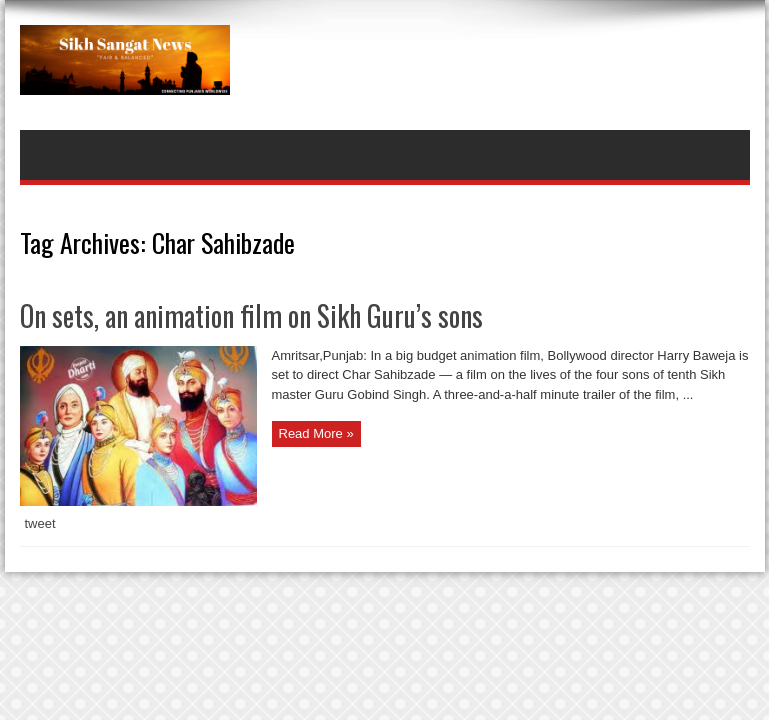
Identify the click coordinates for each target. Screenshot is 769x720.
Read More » (316, 433)
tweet (40, 523)
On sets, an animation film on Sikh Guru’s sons (251, 315)
